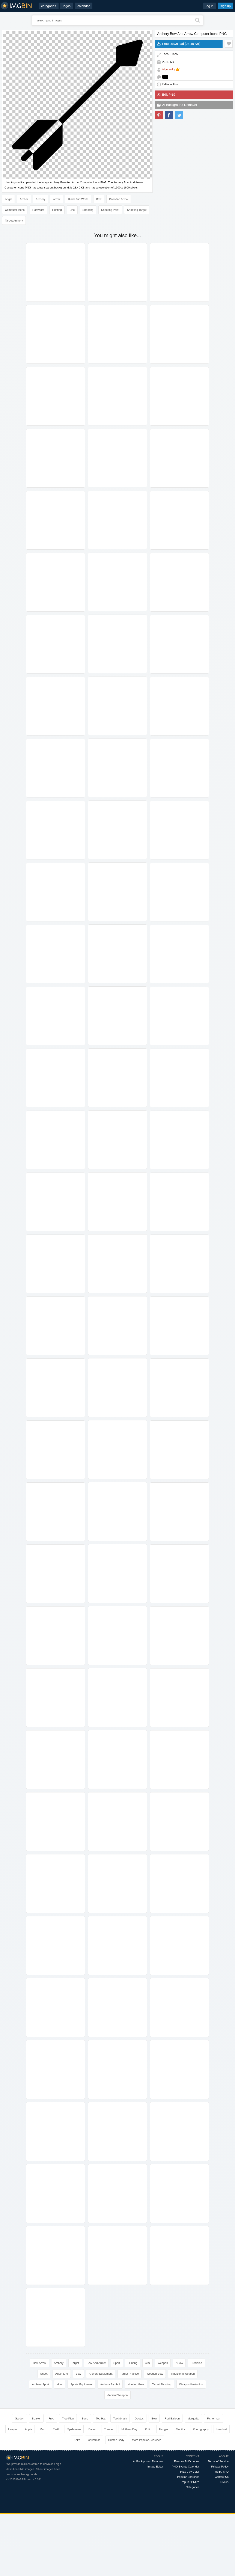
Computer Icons (15, 209)
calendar (83, 6)
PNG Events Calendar (185, 2528)
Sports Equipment (81, 2384)
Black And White (78, 199)
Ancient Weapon (117, 2395)
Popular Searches (188, 2539)
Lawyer (12, 2491)
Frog (51, 2480)
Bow (98, 199)
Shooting (88, 209)
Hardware (38, 209)
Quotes (139, 2480)
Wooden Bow (154, 2373)
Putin (148, 2491)
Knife (77, 2502)
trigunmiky (168, 69)
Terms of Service (218, 2523)
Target (75, 2363)
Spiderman (74, 2491)
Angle (8, 199)
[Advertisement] (117, 2436)
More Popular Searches (146, 2502)
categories (48, 6)
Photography (201, 2491)
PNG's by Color (189, 2533)
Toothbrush (120, 2480)
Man (42, 2491)
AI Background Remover (179, 105)
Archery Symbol (110, 2384)
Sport (116, 2363)
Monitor (180, 2491)
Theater (109, 2491)
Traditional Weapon (183, 2373)
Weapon (163, 2363)
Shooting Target (136, 209)
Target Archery (14, 220)
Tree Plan (68, 2480)
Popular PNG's (190, 2544)
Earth (56, 2491)
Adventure (61, 2373)
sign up (225, 6)
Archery (40, 199)
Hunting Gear (136, 2384)
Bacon (92, 2491)
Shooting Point (110, 209)
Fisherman (213, 2480)
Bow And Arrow (118, 199)
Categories (192, 2549)
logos (67, 6)
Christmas (94, 2502)
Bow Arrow (39, 2363)
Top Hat (100, 2480)
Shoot (44, 2373)
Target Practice (129, 2373)
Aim (147, 2363)
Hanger (163, 2491)
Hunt (60, 2384)
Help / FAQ (222, 2533)
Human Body (116, 2502)
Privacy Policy (220, 2528)
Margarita (193, 2480)
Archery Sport (40, 2384)
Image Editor (155, 2528)
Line (72, 209)
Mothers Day (129, 2491)
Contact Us (222, 2539)
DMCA (224, 2544)
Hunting (57, 209)
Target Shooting (162, 2384)
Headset (221, 2491)
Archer (24, 199)
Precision (196, 2363)
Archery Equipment (101, 2373)
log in (210, 6)
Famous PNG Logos (186, 2523)
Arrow (56, 199)
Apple (28, 2491)
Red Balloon (172, 2480)
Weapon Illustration (191, 2384)
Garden (19, 2480)
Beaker (36, 2480)
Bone (85, 2480)
